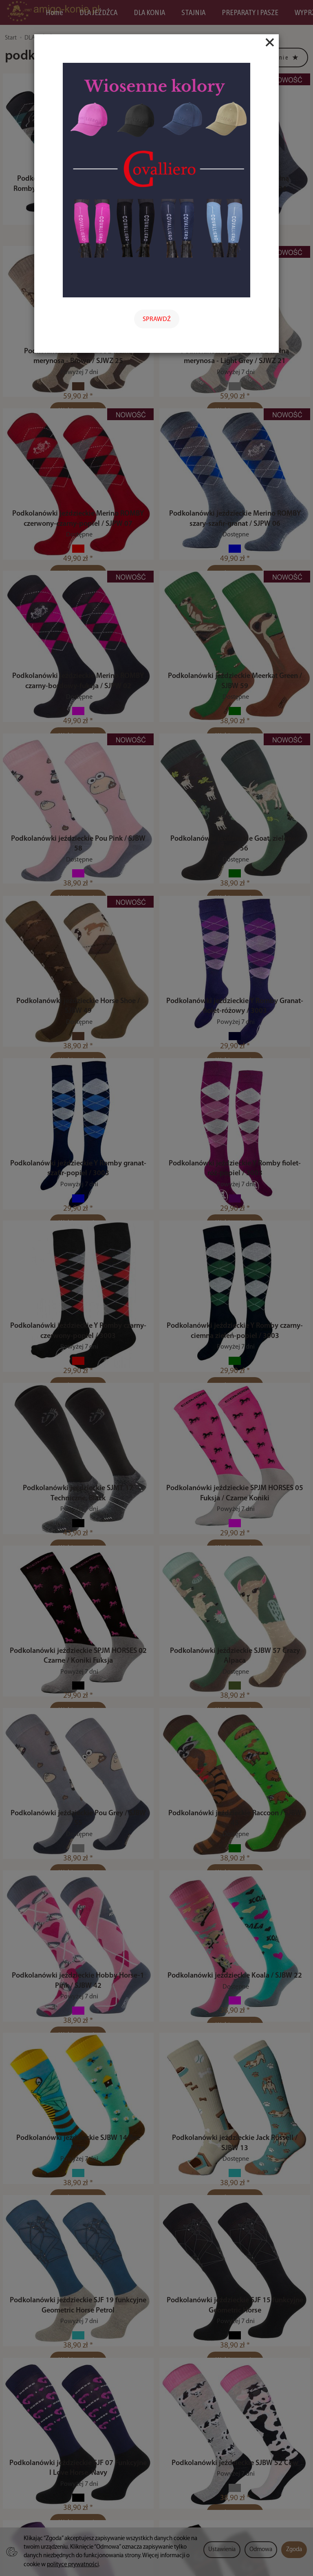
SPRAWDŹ (157, 319)
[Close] (270, 42)
